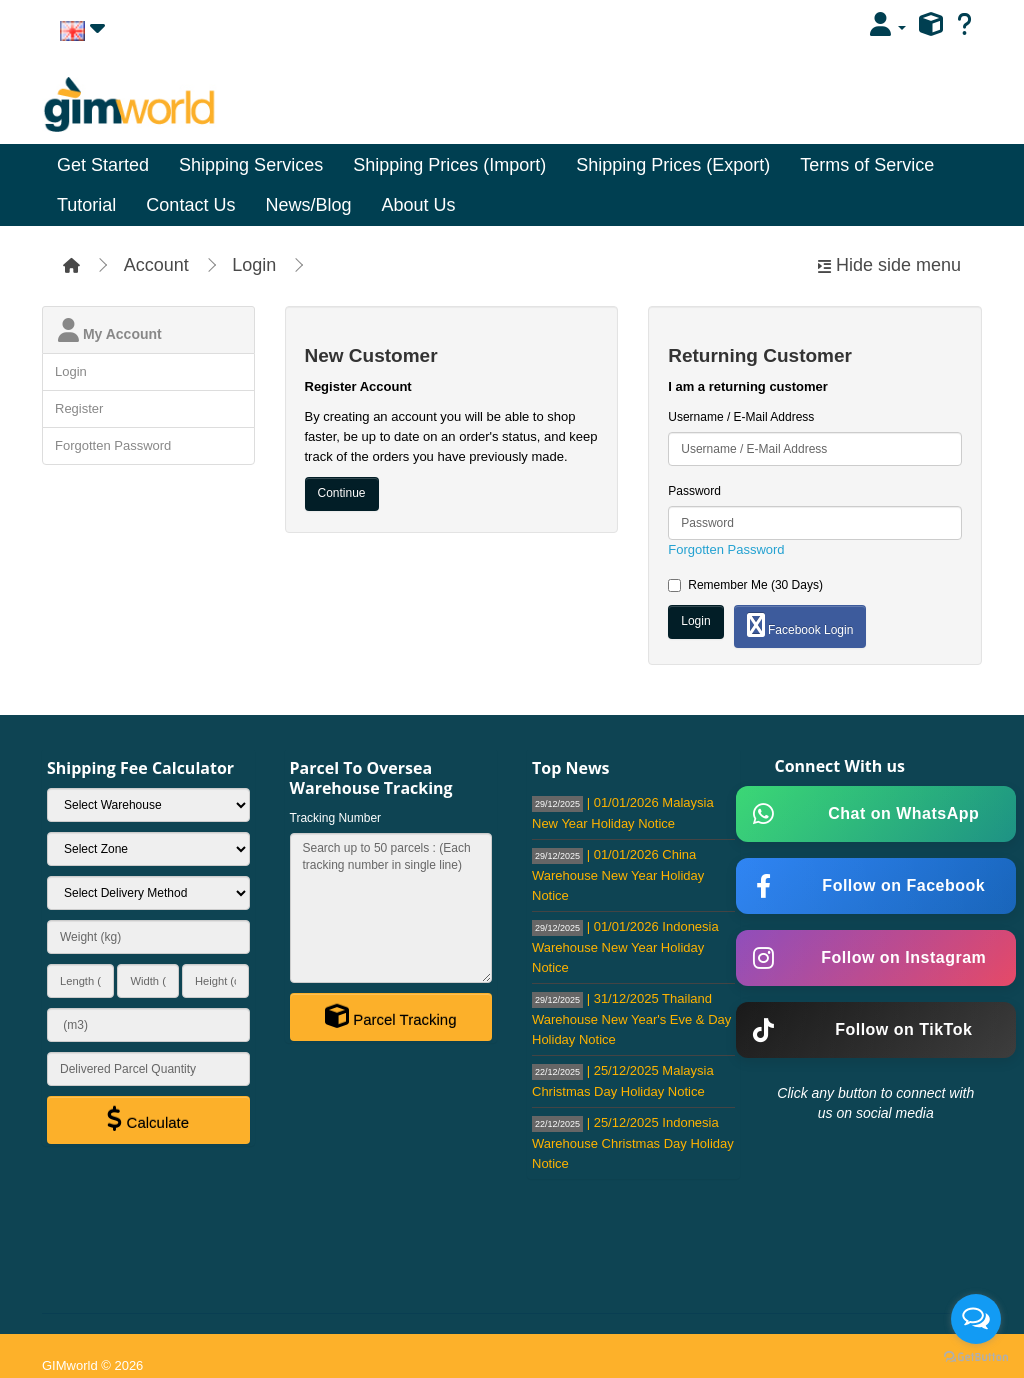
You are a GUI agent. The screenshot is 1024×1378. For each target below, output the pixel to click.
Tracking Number (336, 818)
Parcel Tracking (391, 1016)
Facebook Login (800, 625)
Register (79, 408)
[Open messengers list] (976, 1319)
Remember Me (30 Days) (745, 585)
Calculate (148, 1119)
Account (156, 265)
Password (694, 491)
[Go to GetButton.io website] (976, 1357)
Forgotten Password (113, 445)
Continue (342, 493)
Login (254, 265)
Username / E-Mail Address (741, 417)
